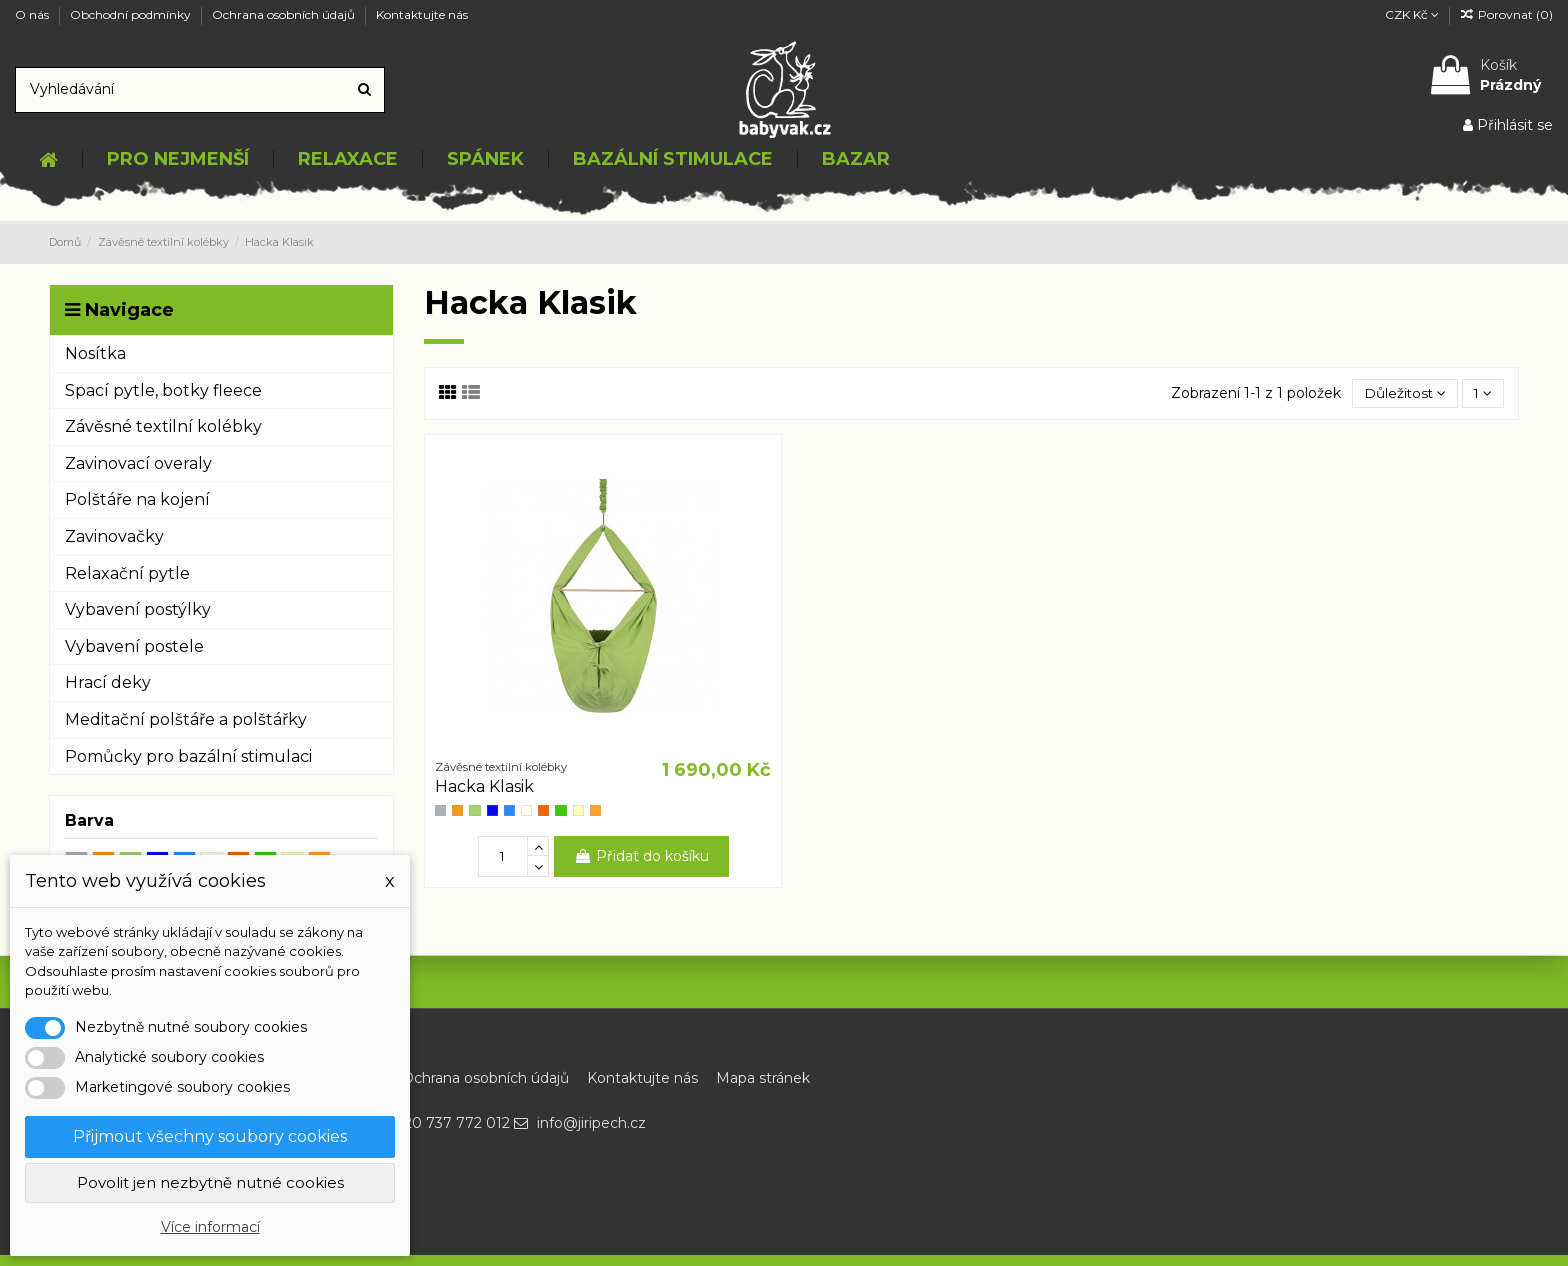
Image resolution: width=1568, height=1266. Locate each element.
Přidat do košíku (641, 856)
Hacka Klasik (484, 787)
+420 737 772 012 (448, 1123)
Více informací (210, 1227)
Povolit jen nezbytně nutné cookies (210, 1182)
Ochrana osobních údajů (285, 14)
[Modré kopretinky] (492, 810)
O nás (33, 14)
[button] (177, 160)
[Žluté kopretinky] (578, 810)
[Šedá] (440, 810)
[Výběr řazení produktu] (1402, 393)
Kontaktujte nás (422, 14)
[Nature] (526, 810)
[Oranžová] (457, 810)
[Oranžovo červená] (543, 810)
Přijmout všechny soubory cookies (210, 1136)
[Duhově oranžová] (595, 810)
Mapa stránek (763, 1078)
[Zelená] (474, 810)
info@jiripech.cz (591, 1123)
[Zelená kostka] (560, 810)
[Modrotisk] (509, 810)
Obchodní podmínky (132, 14)
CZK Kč (1412, 14)
